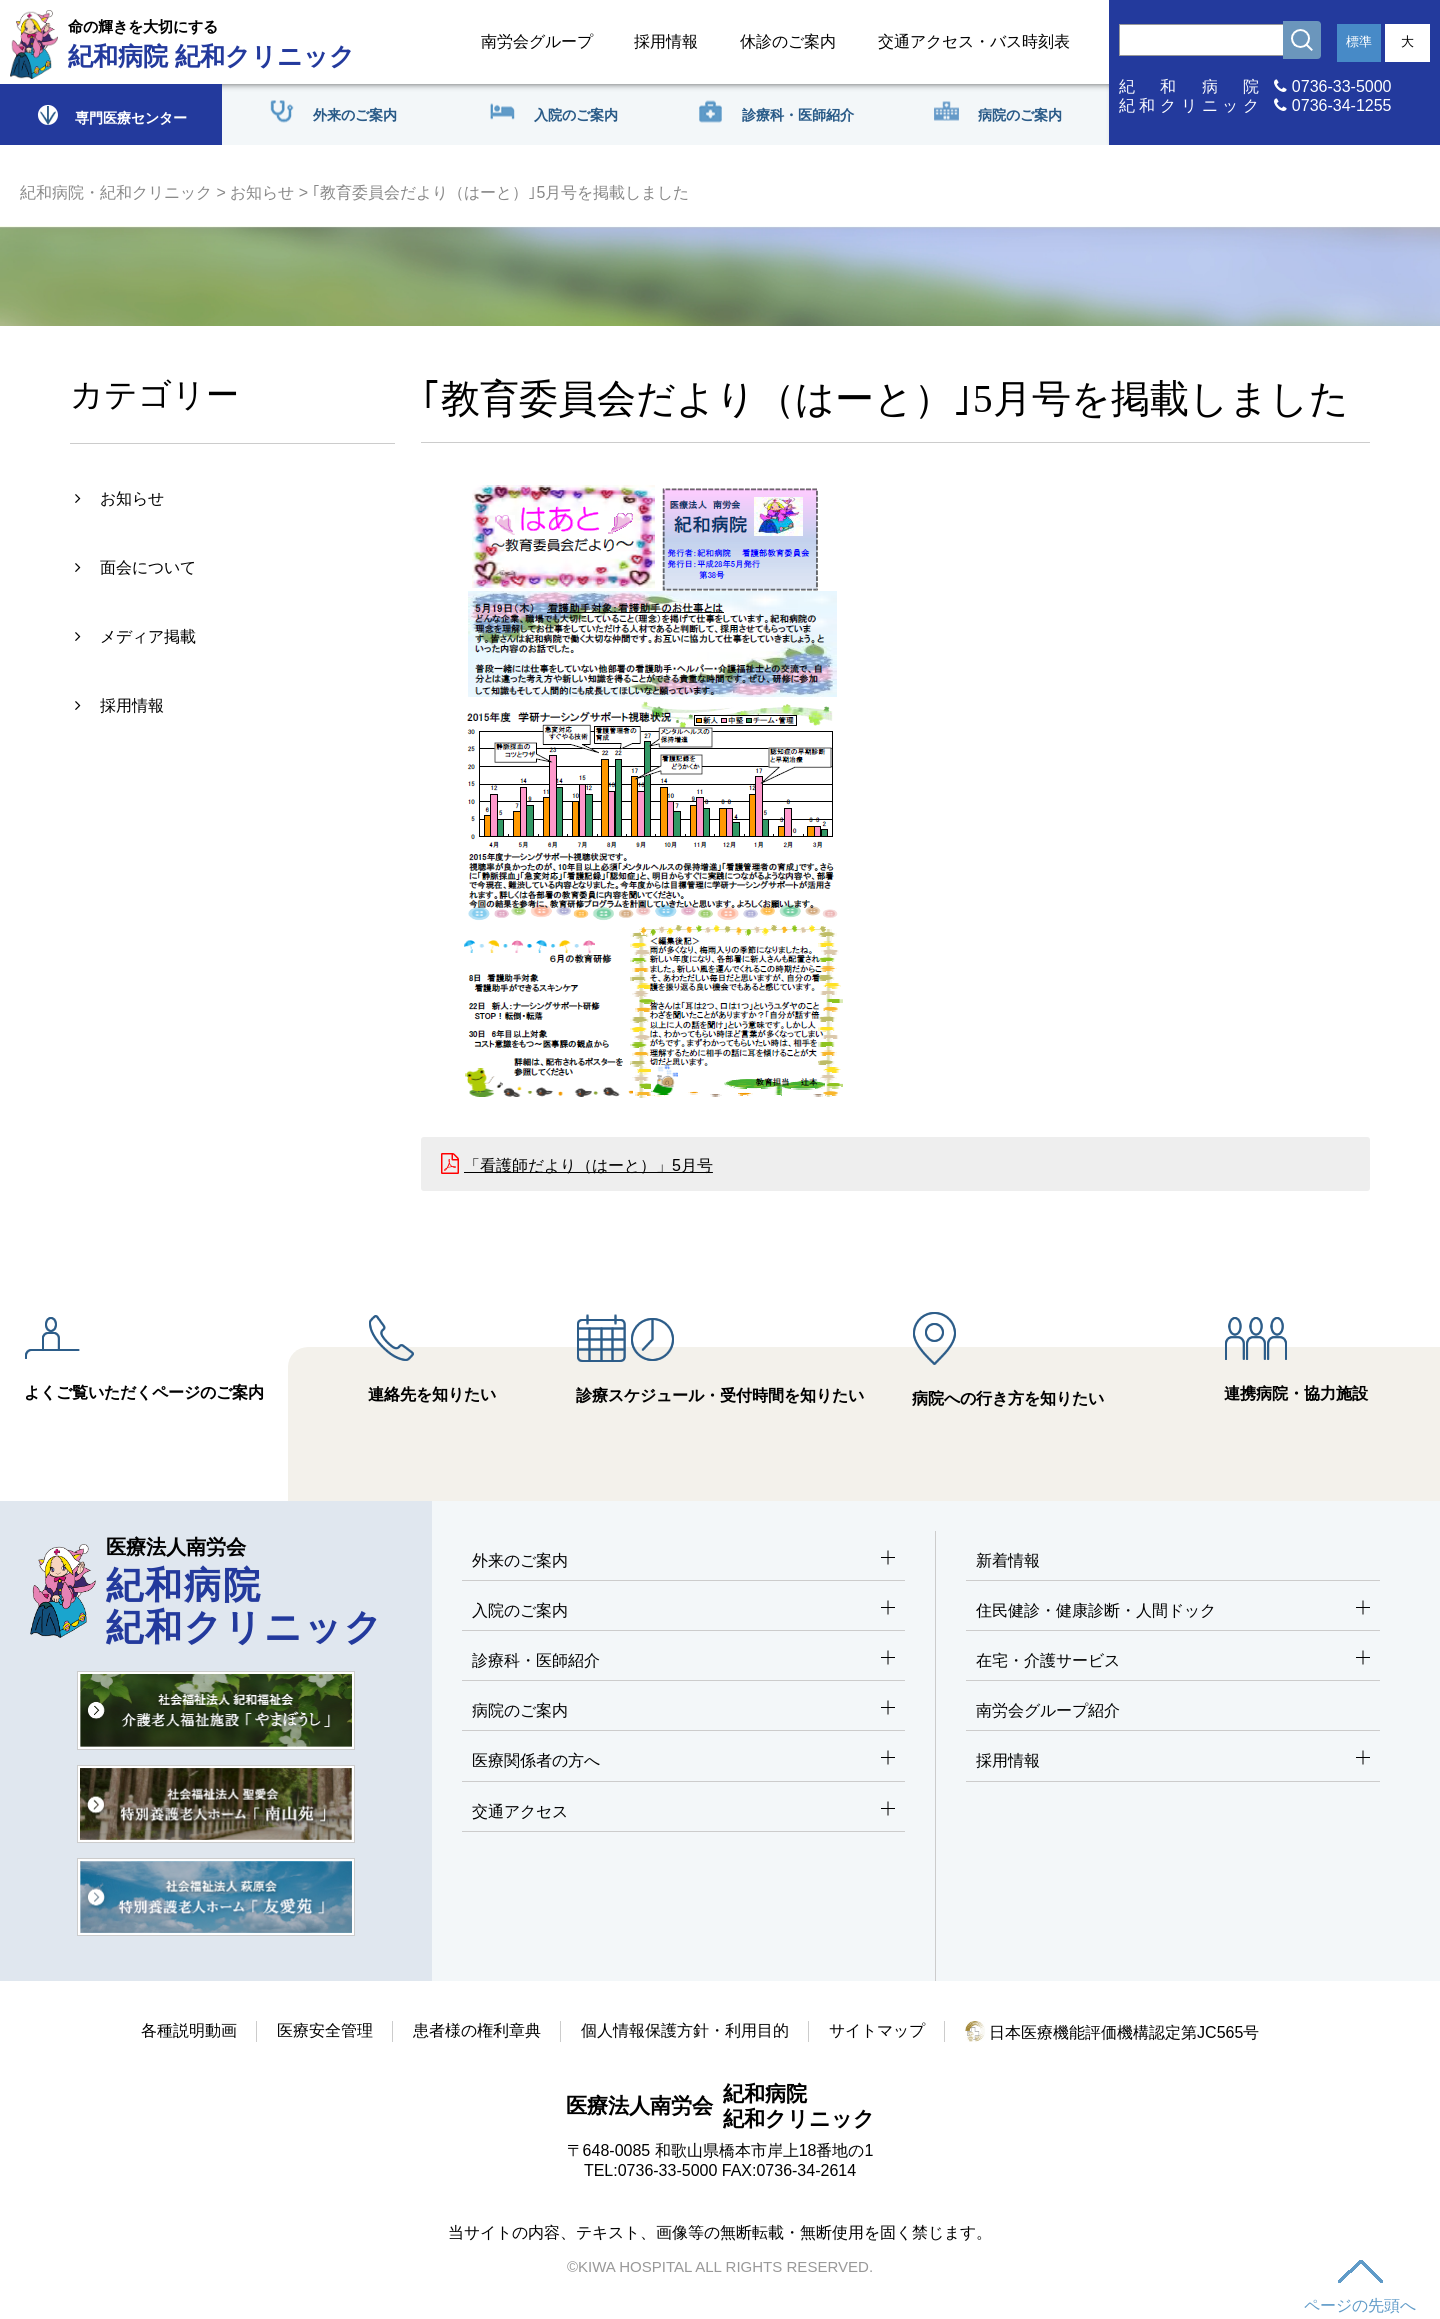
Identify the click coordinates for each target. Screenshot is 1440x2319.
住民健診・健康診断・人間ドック (1173, 1611)
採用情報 (666, 41)
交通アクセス (683, 1812)
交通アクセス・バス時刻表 (974, 41)
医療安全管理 (325, 2030)
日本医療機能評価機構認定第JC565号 (1112, 2032)
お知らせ (262, 192)
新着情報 (1008, 1560)
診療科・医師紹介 (683, 1661)
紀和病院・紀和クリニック (116, 192)
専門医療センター (111, 114)
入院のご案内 (683, 1611)
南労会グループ (537, 41)
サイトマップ (877, 2030)
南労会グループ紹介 (1048, 1710)
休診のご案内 (788, 41)
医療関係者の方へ (683, 1761)
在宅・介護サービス (1173, 1661)
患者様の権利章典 (477, 2030)
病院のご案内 (683, 1711)
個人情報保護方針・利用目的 (685, 2030)
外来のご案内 (683, 1561)
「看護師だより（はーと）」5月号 (588, 1165)
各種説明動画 (189, 2030)
